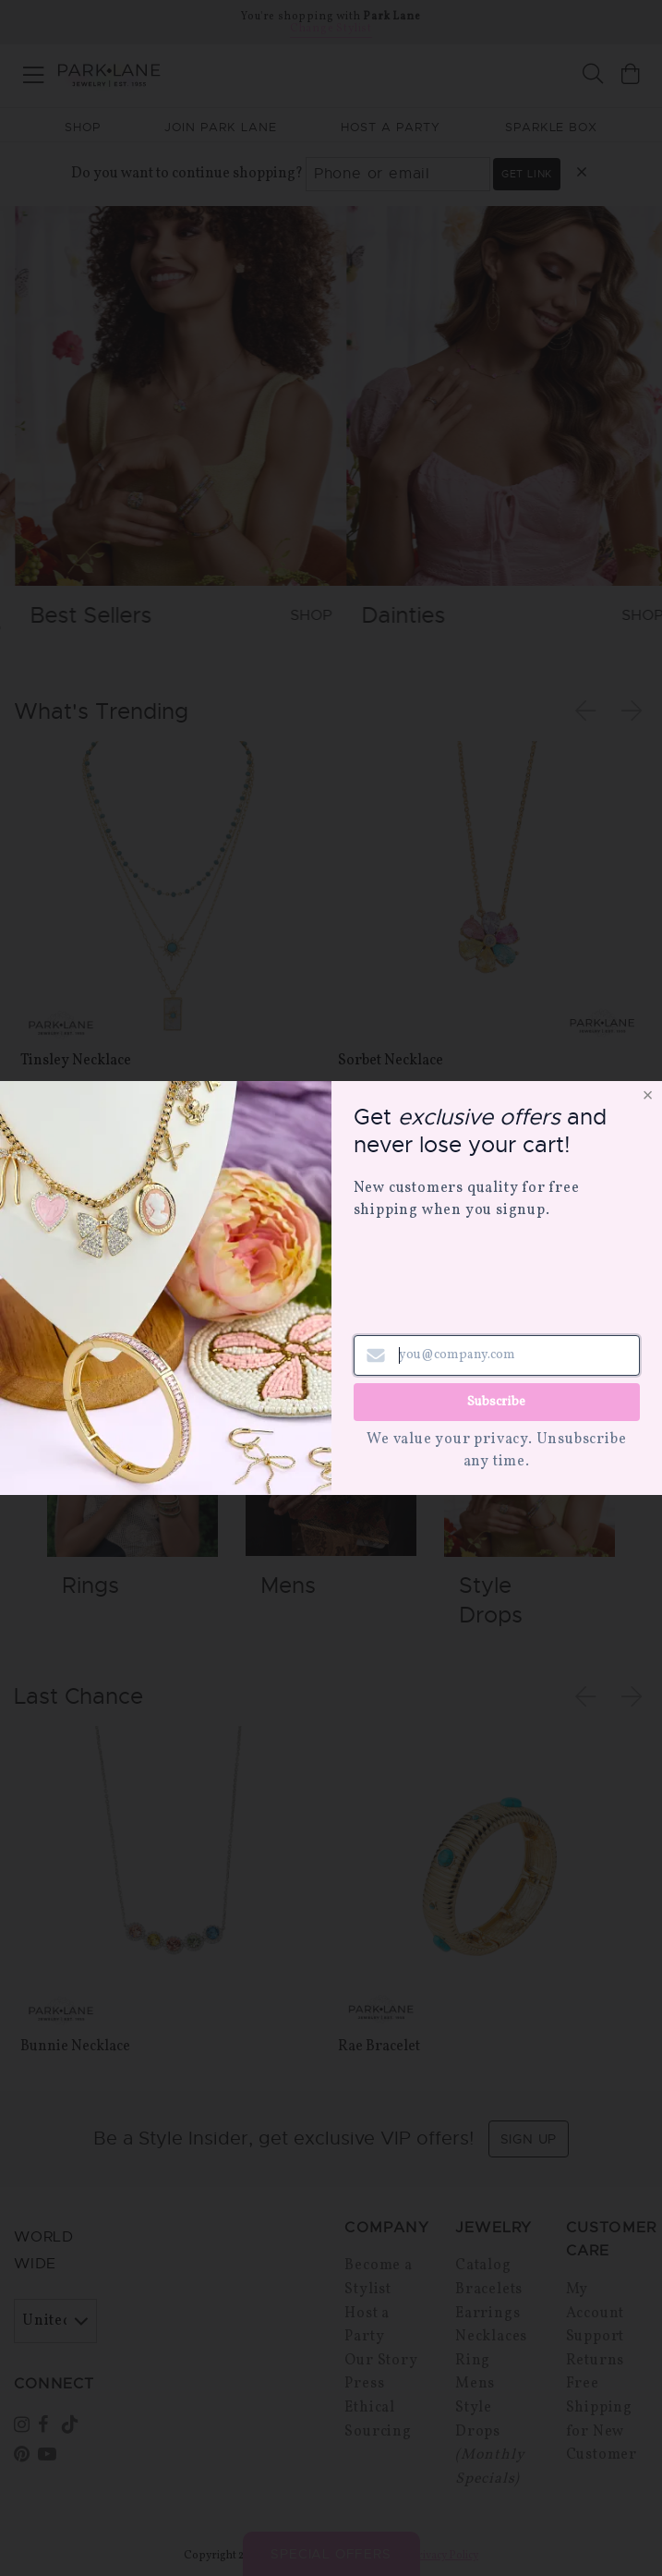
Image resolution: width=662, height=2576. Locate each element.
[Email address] (497, 1355)
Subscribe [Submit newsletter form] (496, 1402)
